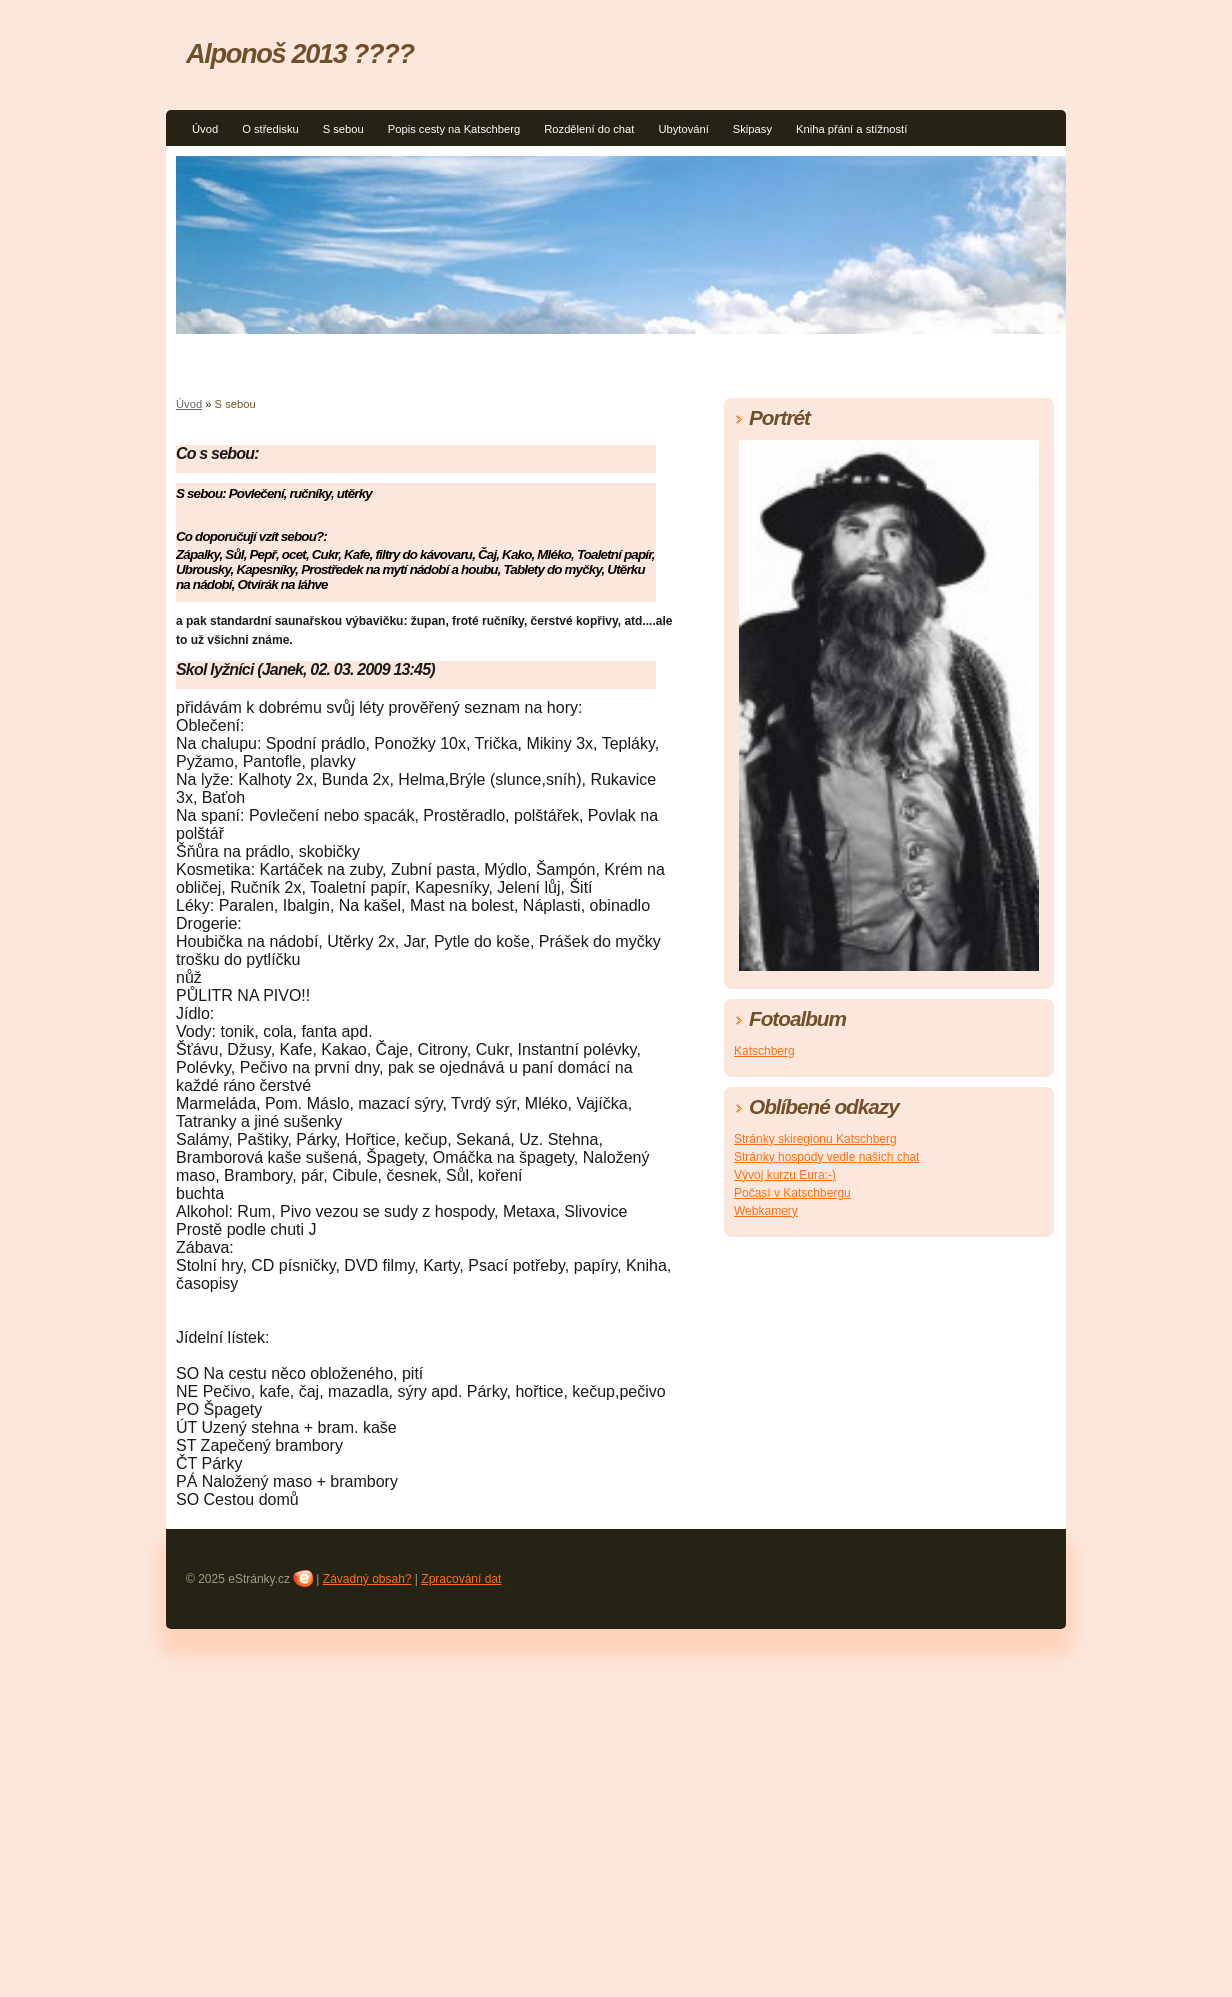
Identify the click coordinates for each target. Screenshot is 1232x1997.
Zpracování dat (461, 1579)
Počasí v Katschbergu (792, 1193)
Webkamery (766, 1211)
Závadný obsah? (367, 1579)
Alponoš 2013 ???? (300, 53)
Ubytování (683, 129)
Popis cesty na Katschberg (454, 129)
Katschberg (764, 1051)
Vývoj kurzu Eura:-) (785, 1175)
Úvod (205, 129)
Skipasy (752, 129)
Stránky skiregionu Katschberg (815, 1139)
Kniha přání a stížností (851, 129)
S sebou (343, 129)
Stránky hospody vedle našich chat (826, 1157)
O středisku (270, 129)
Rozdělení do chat (589, 129)
